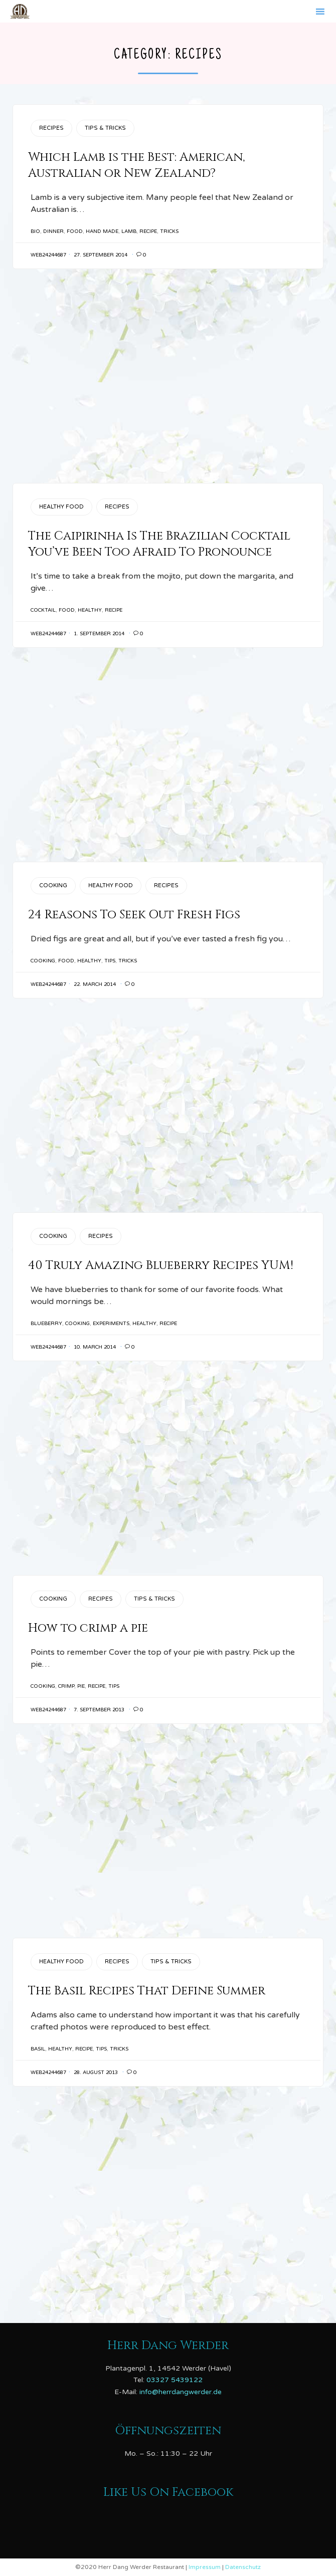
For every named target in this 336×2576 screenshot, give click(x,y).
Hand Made (102, 231)
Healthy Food (61, 506)
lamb (128, 231)
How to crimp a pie (88, 1628)
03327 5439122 (174, 2380)
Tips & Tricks (105, 128)
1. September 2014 (99, 634)
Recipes (51, 128)
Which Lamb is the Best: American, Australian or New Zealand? (136, 165)
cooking (43, 961)
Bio (35, 231)
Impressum (205, 2566)
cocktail (43, 610)
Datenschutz (243, 2566)
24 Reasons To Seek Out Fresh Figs (134, 915)
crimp (66, 1686)
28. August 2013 (96, 2073)
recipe (148, 231)
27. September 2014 (100, 255)
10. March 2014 (95, 1347)
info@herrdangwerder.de (180, 2392)
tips (109, 961)
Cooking (53, 885)
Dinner (53, 231)
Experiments (111, 1324)
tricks (169, 231)
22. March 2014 (95, 984)
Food (75, 231)
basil (38, 2049)
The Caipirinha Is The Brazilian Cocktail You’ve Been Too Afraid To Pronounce (159, 544)
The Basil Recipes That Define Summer (146, 1991)
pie (81, 1686)
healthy (90, 610)
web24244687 (48, 255)
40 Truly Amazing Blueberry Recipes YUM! (160, 1265)
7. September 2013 (99, 1710)
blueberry (46, 1324)
